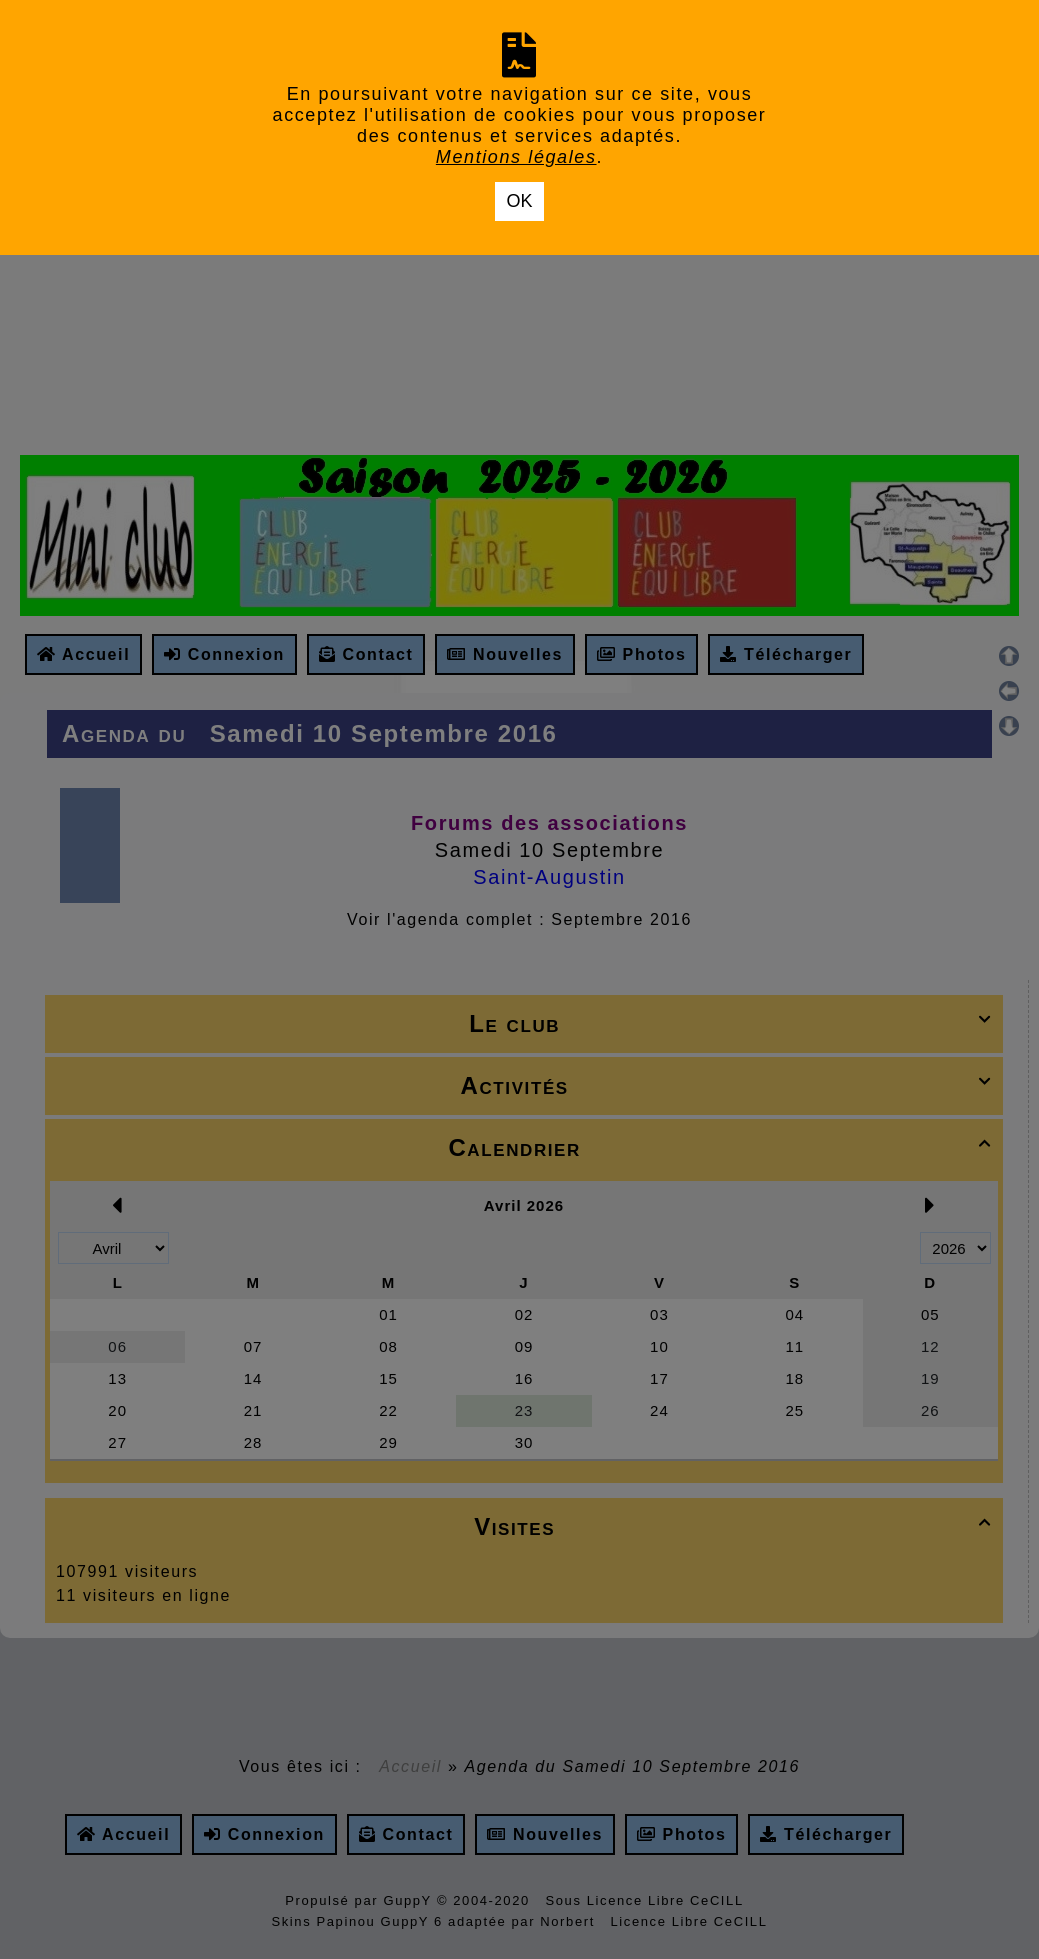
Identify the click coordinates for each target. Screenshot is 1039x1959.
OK (519, 201)
